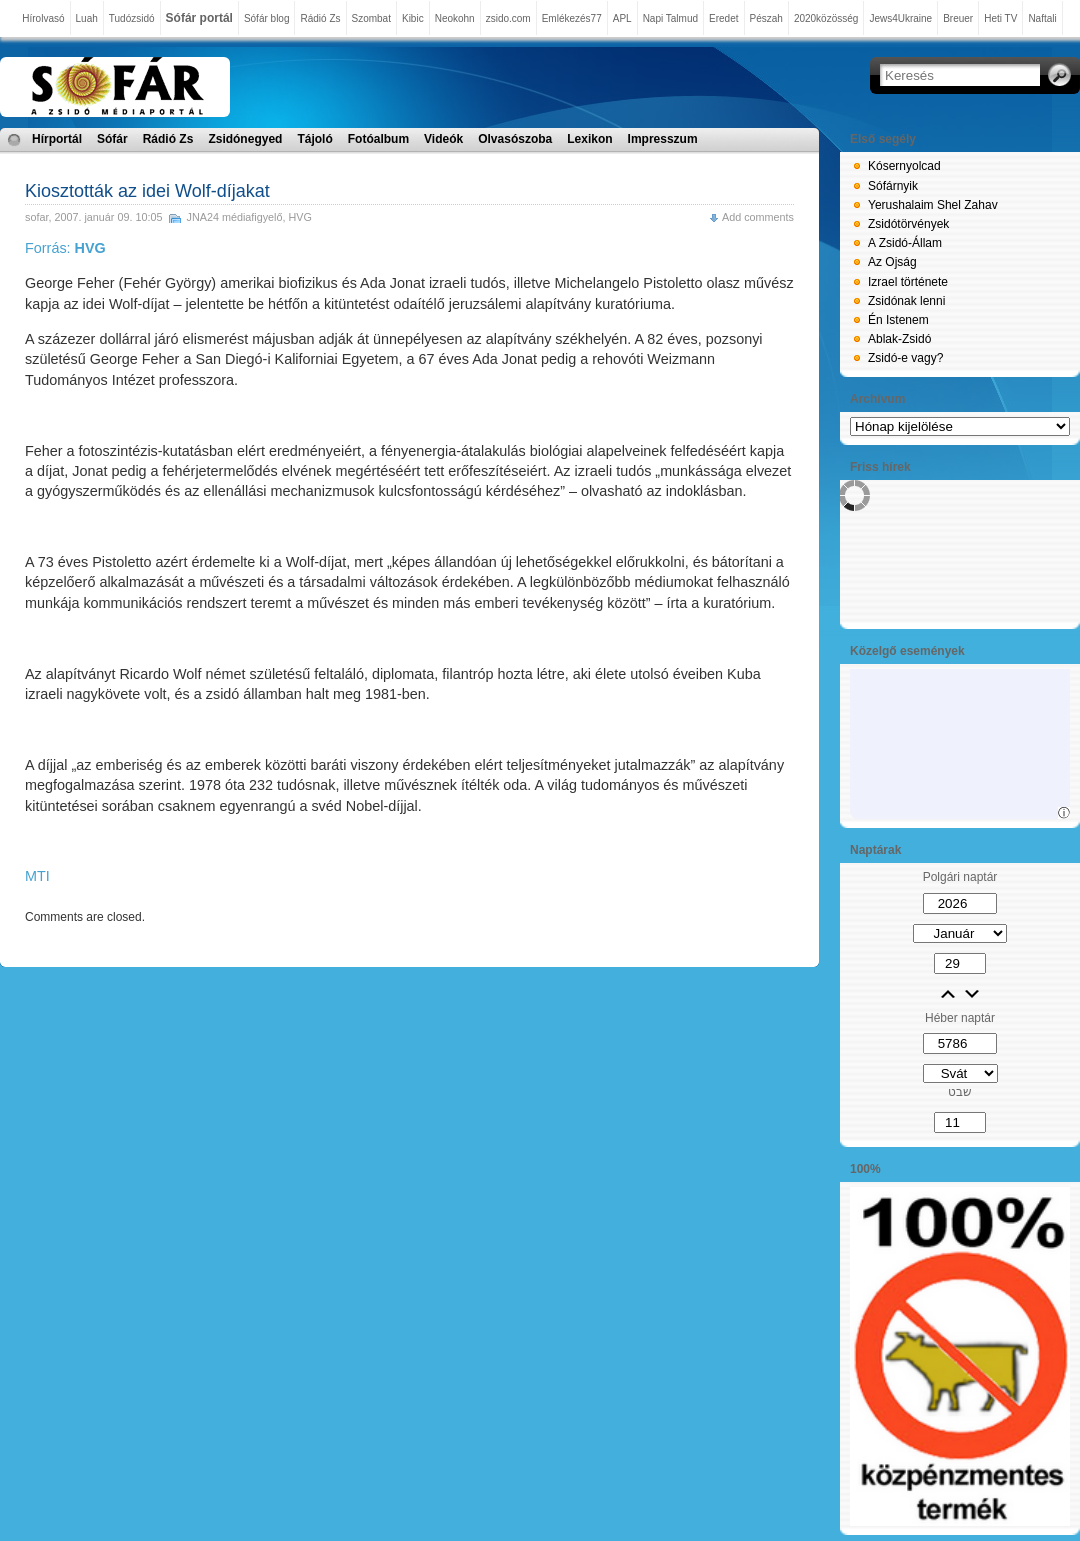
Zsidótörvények (908, 224)
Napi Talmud (670, 18)
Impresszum (663, 139)
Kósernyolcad (904, 166)
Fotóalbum (378, 139)
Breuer (958, 18)
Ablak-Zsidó (899, 339)
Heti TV (1000, 18)
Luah (87, 18)
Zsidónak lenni (906, 301)
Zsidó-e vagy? (905, 358)
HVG (300, 217)
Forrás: (65, 248)
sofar (36, 217)
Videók (443, 139)
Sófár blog (267, 18)
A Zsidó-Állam (905, 243)
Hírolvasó (43, 18)
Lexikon (589, 139)
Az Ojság (892, 262)
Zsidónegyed (245, 139)
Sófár (112, 139)
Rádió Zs (320, 18)
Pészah (766, 18)
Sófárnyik (893, 186)
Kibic (413, 18)
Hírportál (57, 139)
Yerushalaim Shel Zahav (933, 205)
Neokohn (455, 18)
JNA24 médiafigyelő (234, 217)
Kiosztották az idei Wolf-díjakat (147, 191)
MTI (37, 876)
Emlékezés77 (572, 18)
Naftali (1042, 18)
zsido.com (508, 18)
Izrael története (908, 282)
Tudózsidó (132, 18)
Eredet (723, 18)
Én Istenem (898, 320)
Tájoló (314, 139)
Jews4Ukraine (900, 18)
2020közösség (826, 18)
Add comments (758, 217)
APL (622, 18)
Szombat (371, 18)
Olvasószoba (515, 139)
